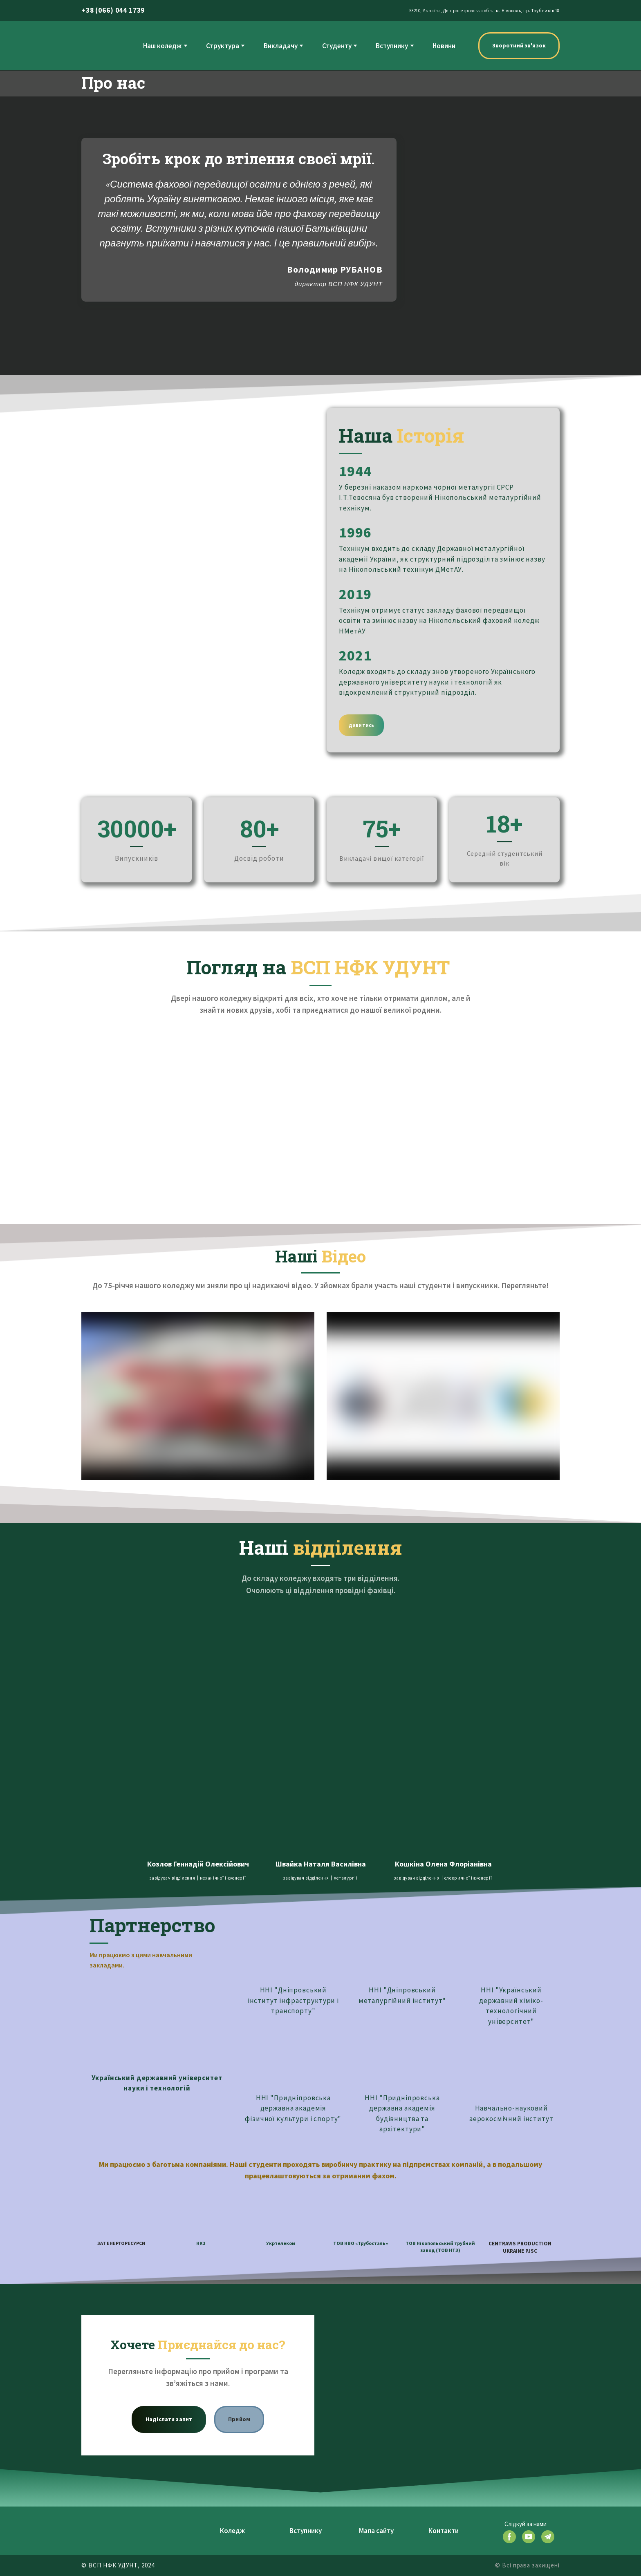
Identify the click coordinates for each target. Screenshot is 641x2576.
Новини (444, 45)
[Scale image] (136, 1074)
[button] (519, 45)
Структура (222, 45)
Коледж (232, 2530)
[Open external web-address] (157, 2023)
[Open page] (198, 1672)
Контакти (443, 2530)
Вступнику (392, 45)
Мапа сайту (376, 2530)
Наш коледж (162, 45)
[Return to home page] (98, 46)
